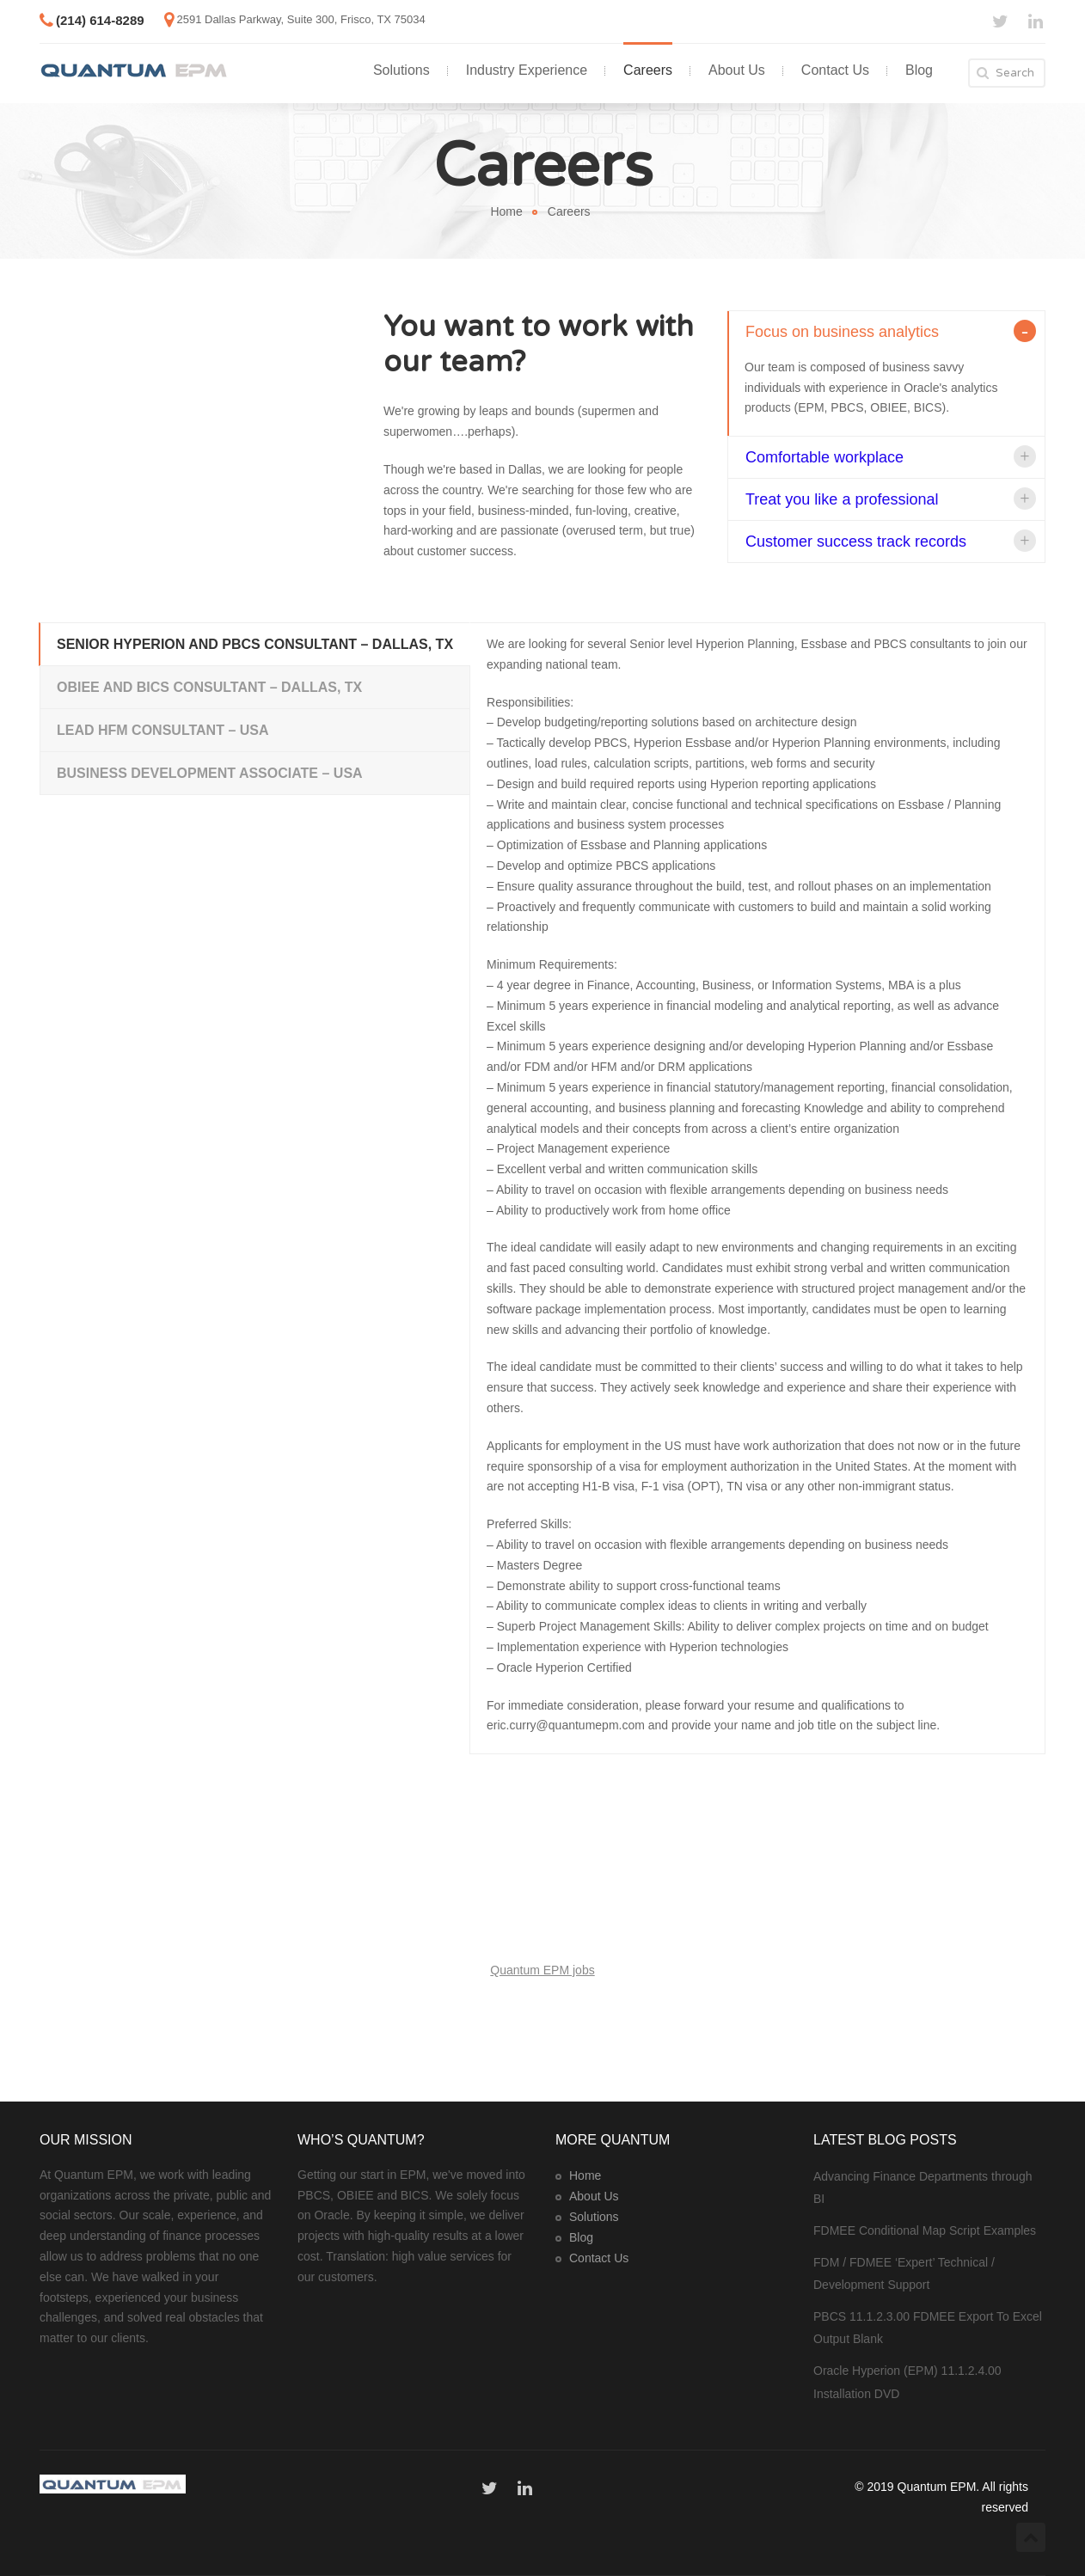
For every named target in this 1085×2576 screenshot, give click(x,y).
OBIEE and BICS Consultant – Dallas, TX (209, 687)
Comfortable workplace (824, 457)
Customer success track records (855, 541)
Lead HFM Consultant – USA (163, 730)
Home (506, 211)
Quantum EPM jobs (542, 1970)
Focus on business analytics (842, 331)
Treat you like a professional (841, 499)
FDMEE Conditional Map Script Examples (924, 2230)
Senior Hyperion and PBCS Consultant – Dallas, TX (255, 644)
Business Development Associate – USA (210, 773)
